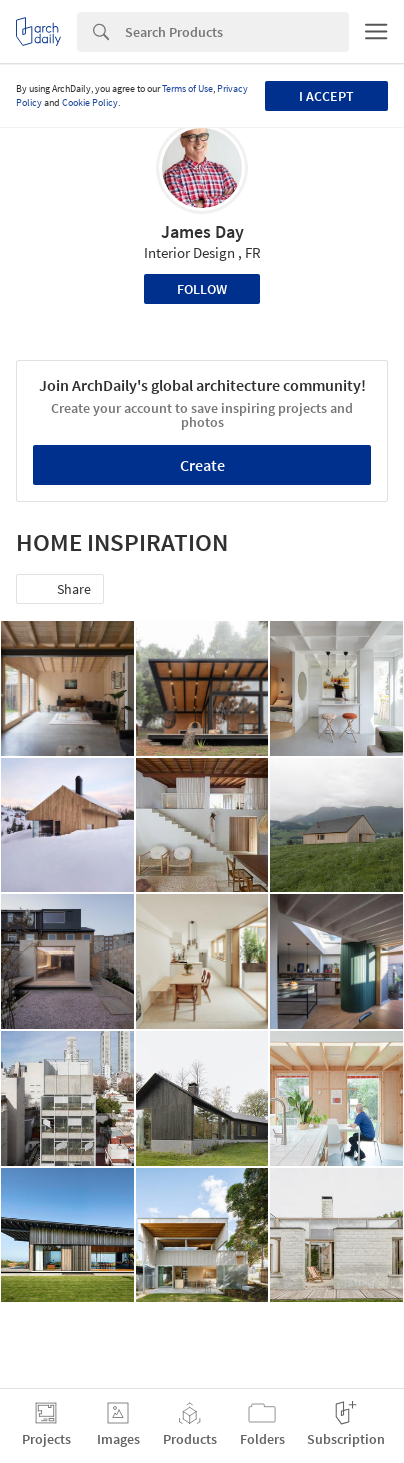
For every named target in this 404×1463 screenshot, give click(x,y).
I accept (326, 96)
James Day (202, 231)
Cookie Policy (90, 102)
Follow (202, 289)
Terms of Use (187, 88)
